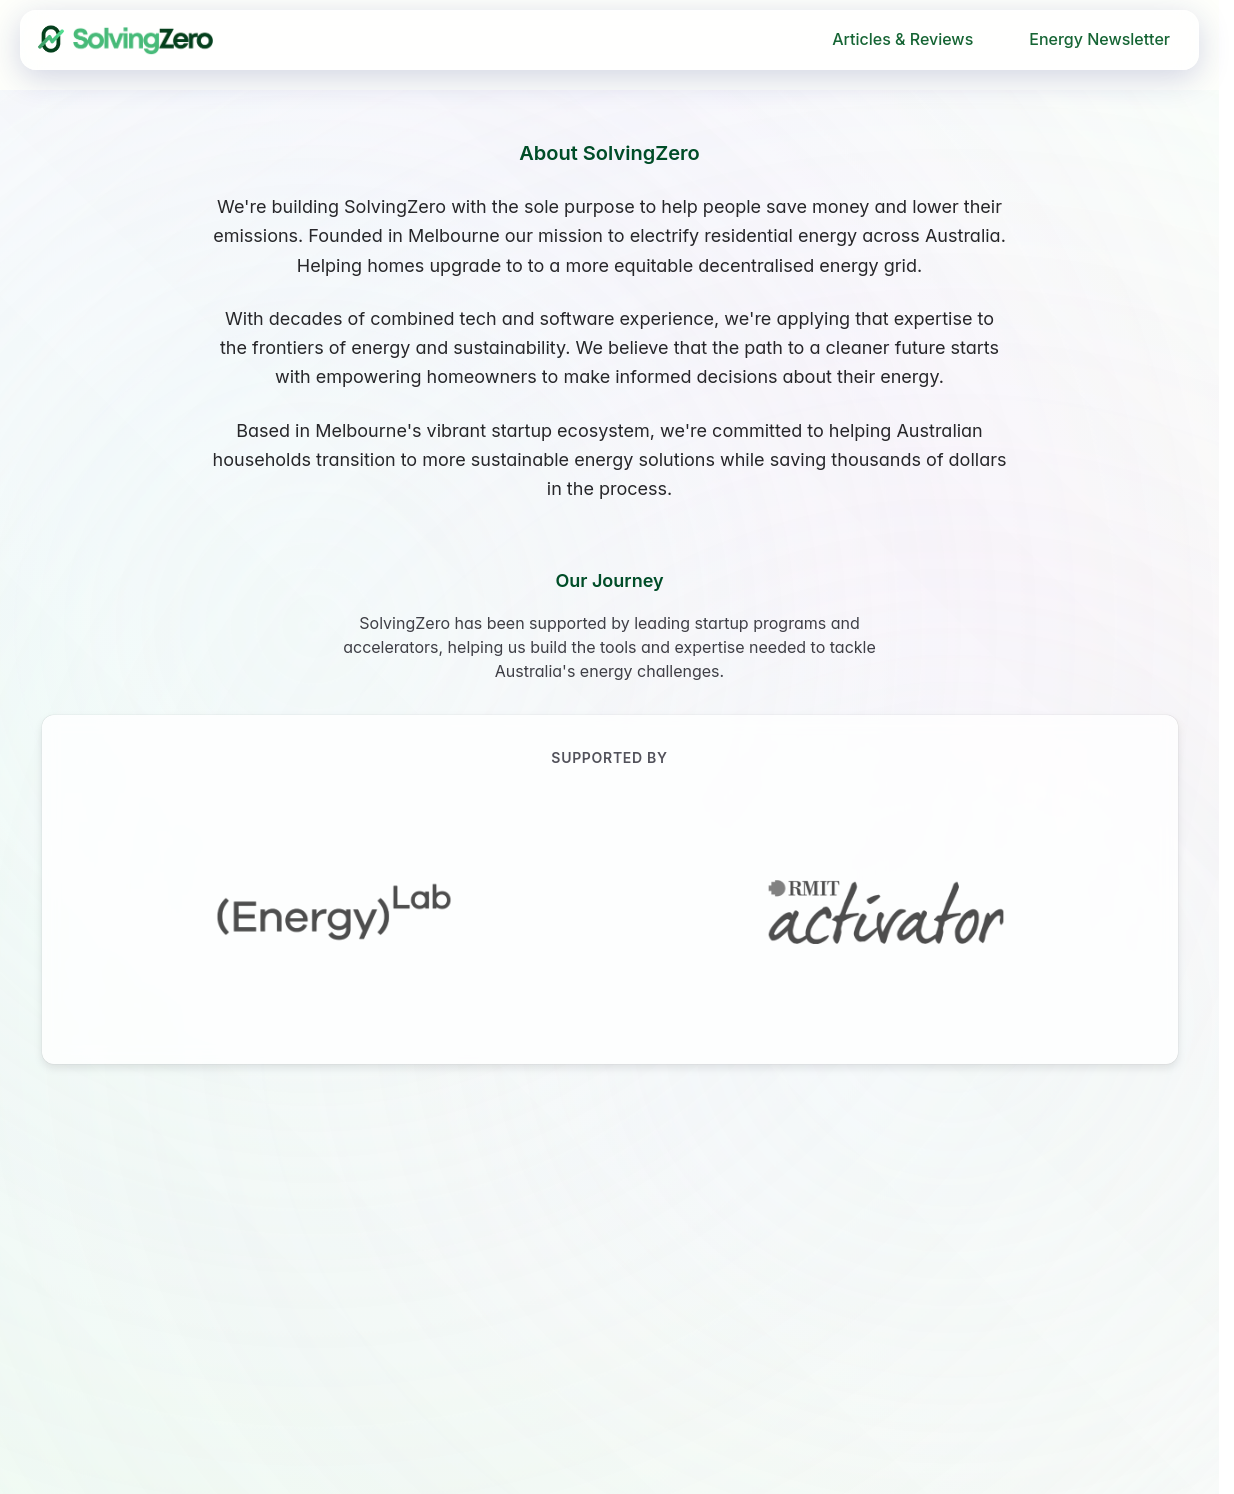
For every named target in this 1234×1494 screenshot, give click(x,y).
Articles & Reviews (902, 39)
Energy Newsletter (1099, 39)
